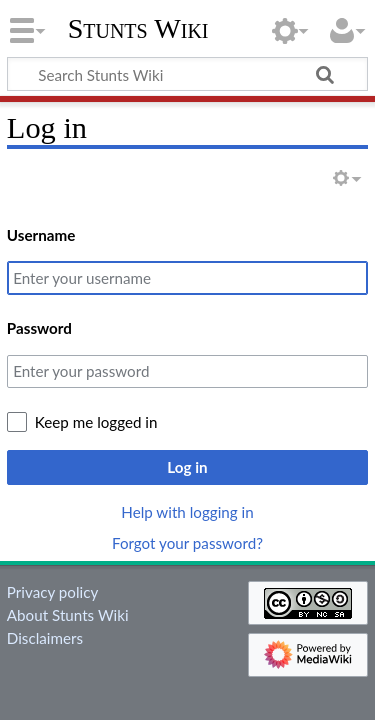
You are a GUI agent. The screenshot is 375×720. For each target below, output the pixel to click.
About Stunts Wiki (68, 615)
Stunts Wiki (138, 29)
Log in (187, 467)
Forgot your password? (187, 543)
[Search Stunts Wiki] (187, 74)
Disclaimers (45, 638)
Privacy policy (52, 592)
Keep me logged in (96, 422)
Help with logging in (187, 512)
